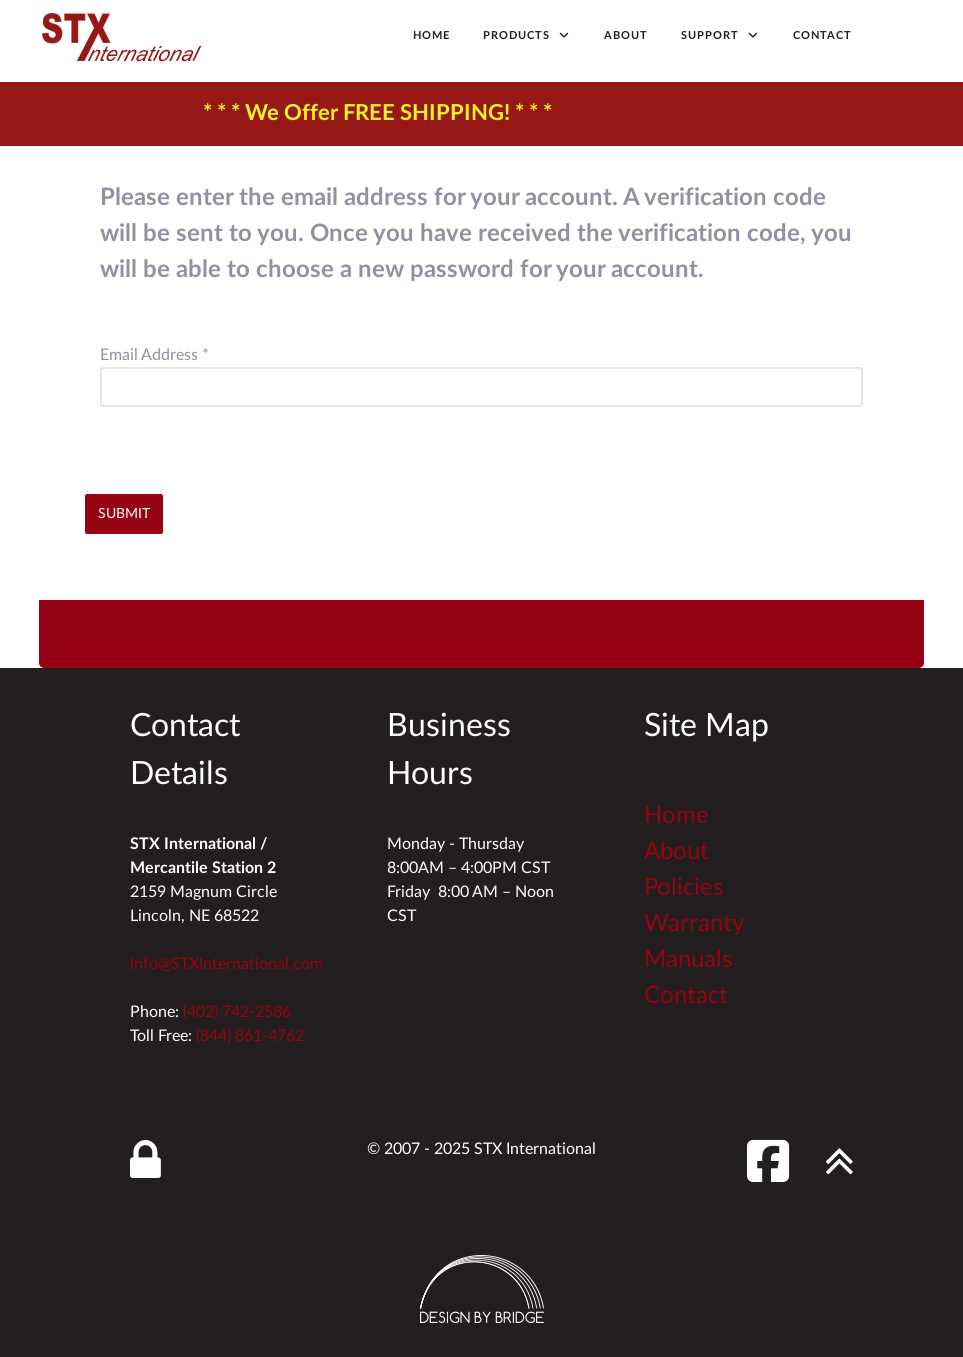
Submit (124, 513)
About (676, 852)
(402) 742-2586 (237, 1012)
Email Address (154, 355)
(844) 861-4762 (250, 1036)
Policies (683, 888)
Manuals (688, 960)
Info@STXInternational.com (226, 964)
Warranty (694, 924)
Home (676, 816)
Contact (686, 996)
